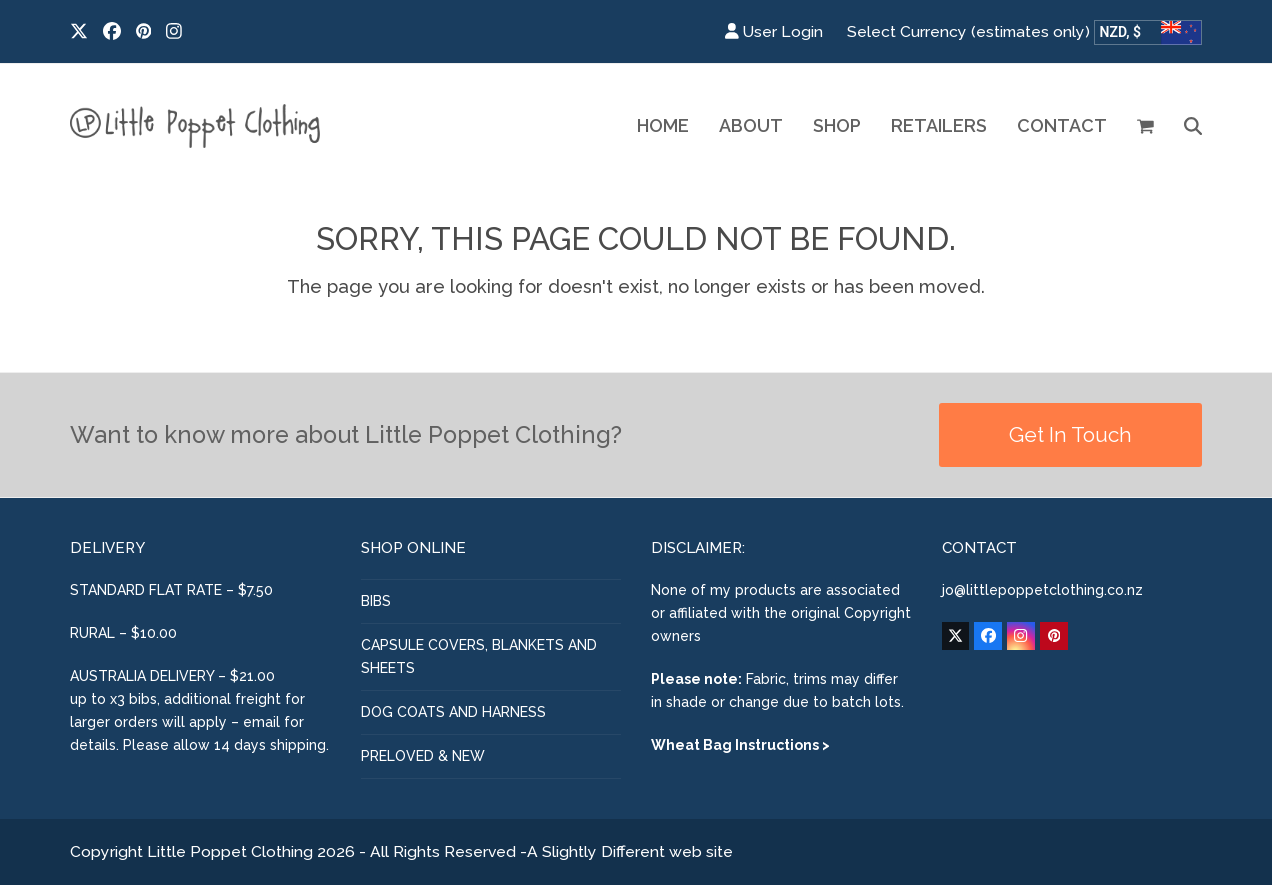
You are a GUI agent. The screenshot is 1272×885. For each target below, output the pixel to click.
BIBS (376, 601)
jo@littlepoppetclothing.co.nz (1042, 590)
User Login (783, 31)
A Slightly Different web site (630, 851)
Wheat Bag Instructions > (740, 745)
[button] (1145, 126)
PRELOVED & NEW (423, 756)
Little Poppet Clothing (230, 851)
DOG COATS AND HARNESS (453, 712)
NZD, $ (1121, 32)
